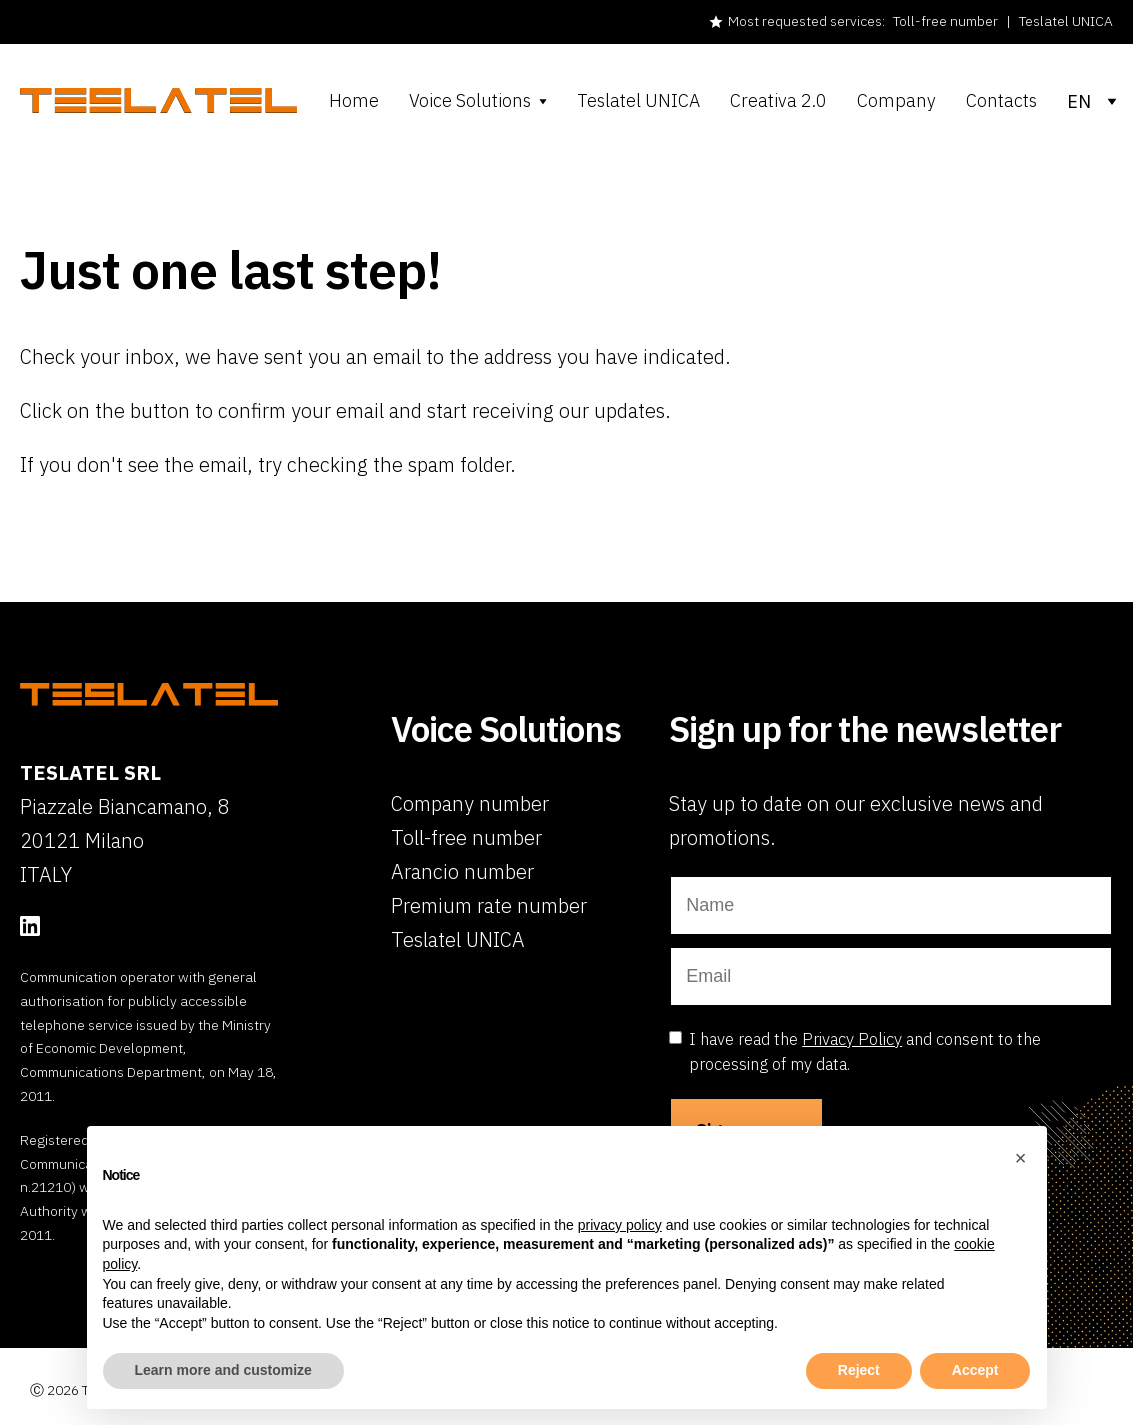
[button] (1021, 1158)
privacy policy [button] (620, 1225)
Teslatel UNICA (1066, 21)
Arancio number (462, 871)
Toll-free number (945, 21)
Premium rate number (489, 905)
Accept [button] (975, 1370)
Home (354, 101)
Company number (470, 803)
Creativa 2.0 (778, 101)
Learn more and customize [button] (223, 1370)
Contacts (1001, 101)
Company (896, 101)
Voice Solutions (470, 101)
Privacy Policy (852, 1039)
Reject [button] (859, 1370)
